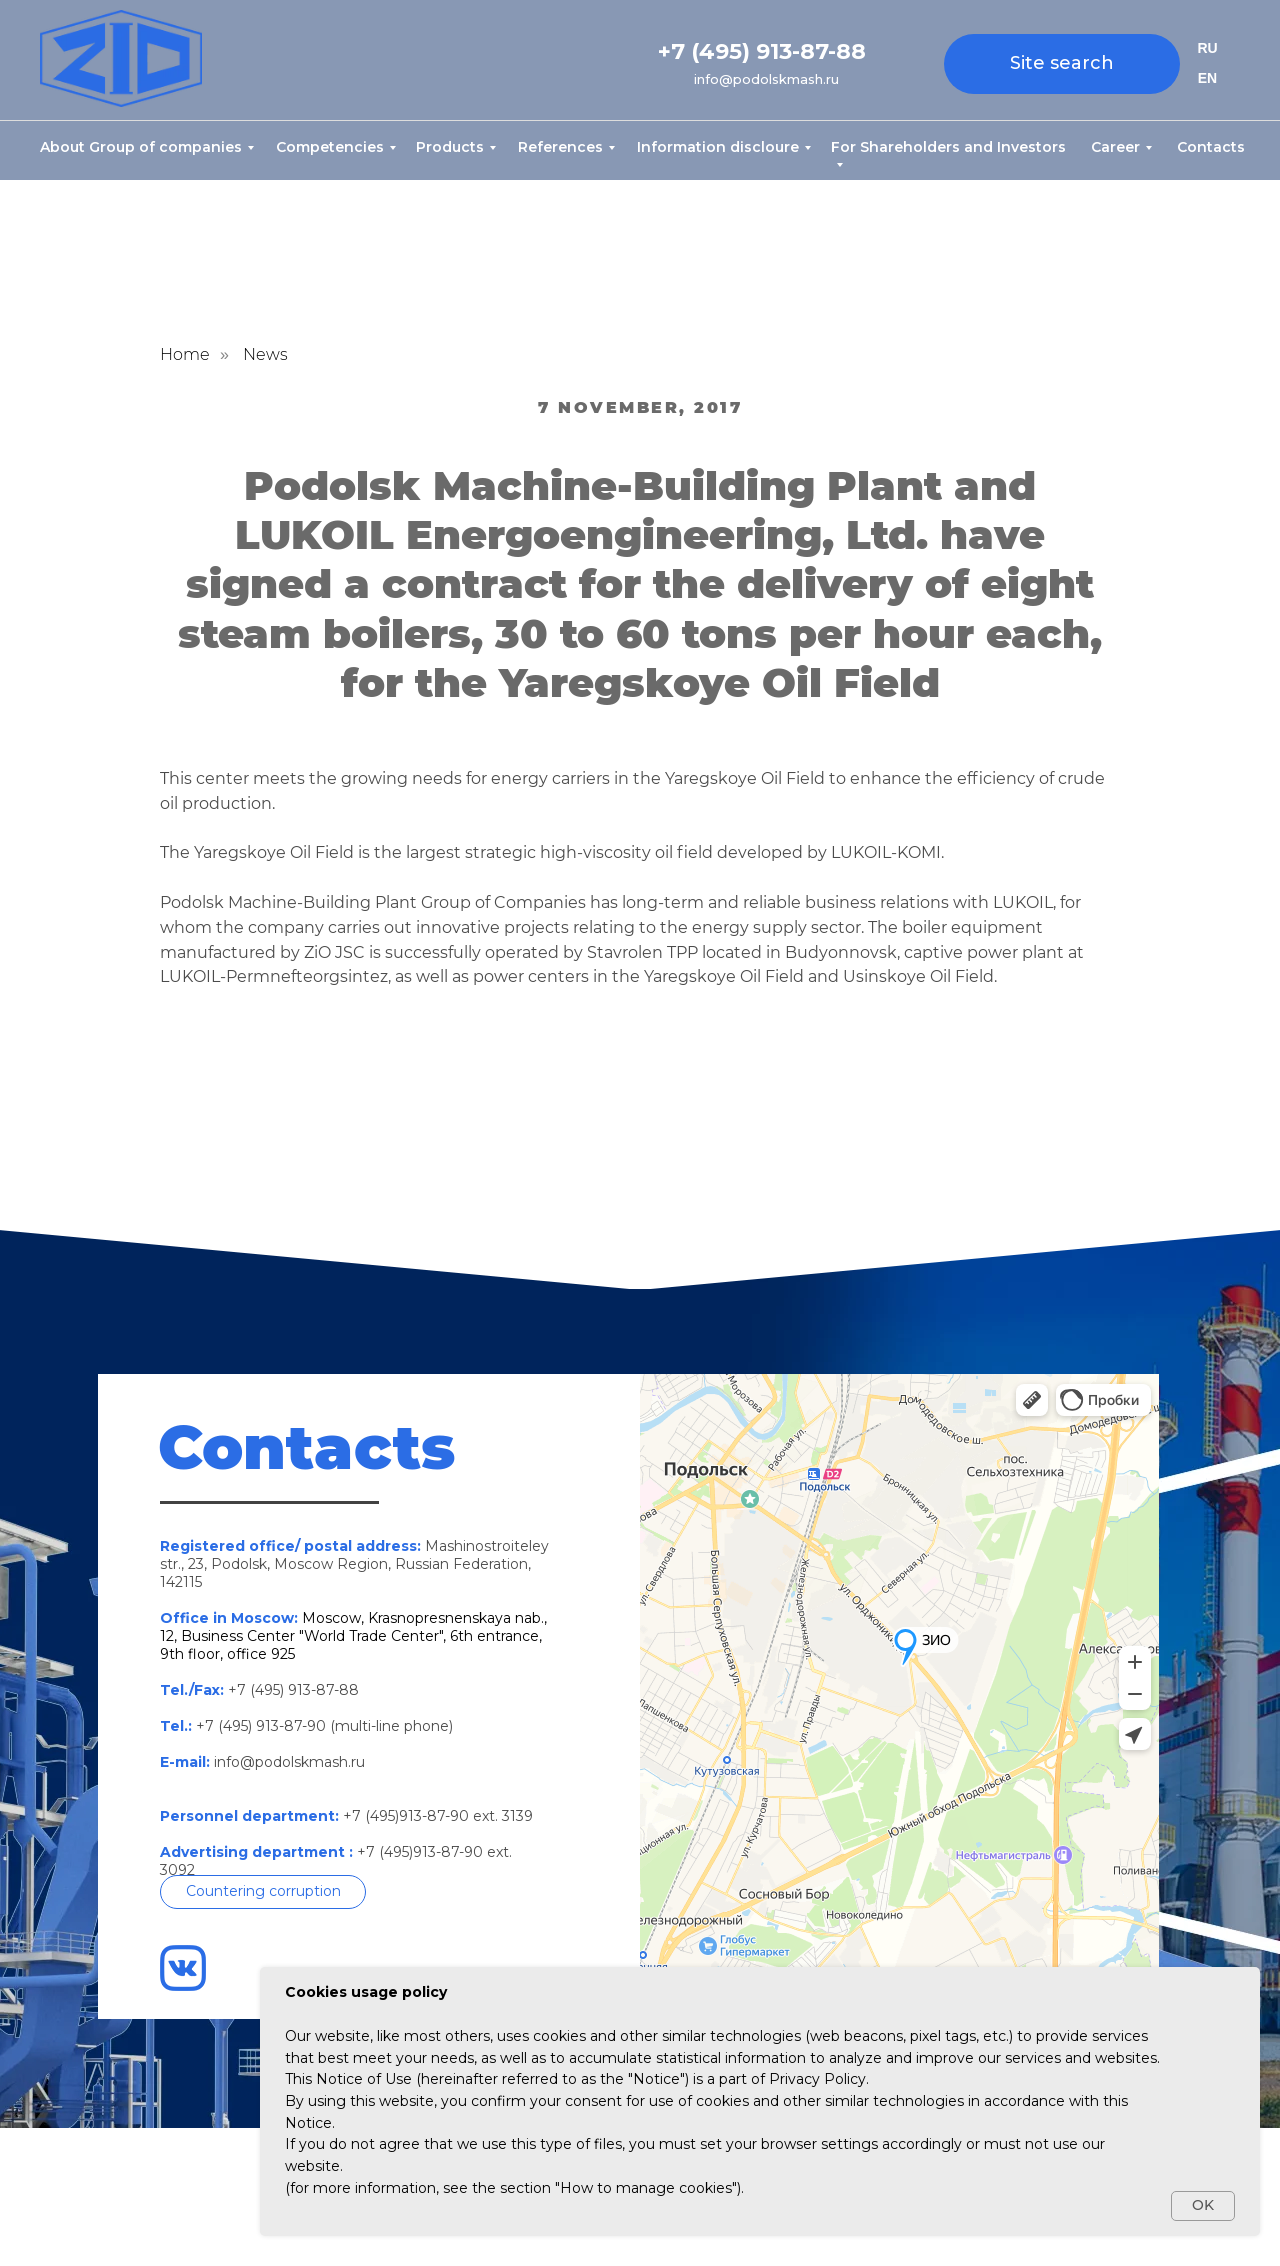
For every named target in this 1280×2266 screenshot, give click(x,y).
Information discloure (718, 147)
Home (185, 354)
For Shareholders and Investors (948, 147)
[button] (263, 1892)
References (560, 147)
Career (1115, 147)
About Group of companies (141, 147)
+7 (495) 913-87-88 (762, 51)
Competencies (330, 147)
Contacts (1211, 147)
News (265, 354)
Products (450, 147)
